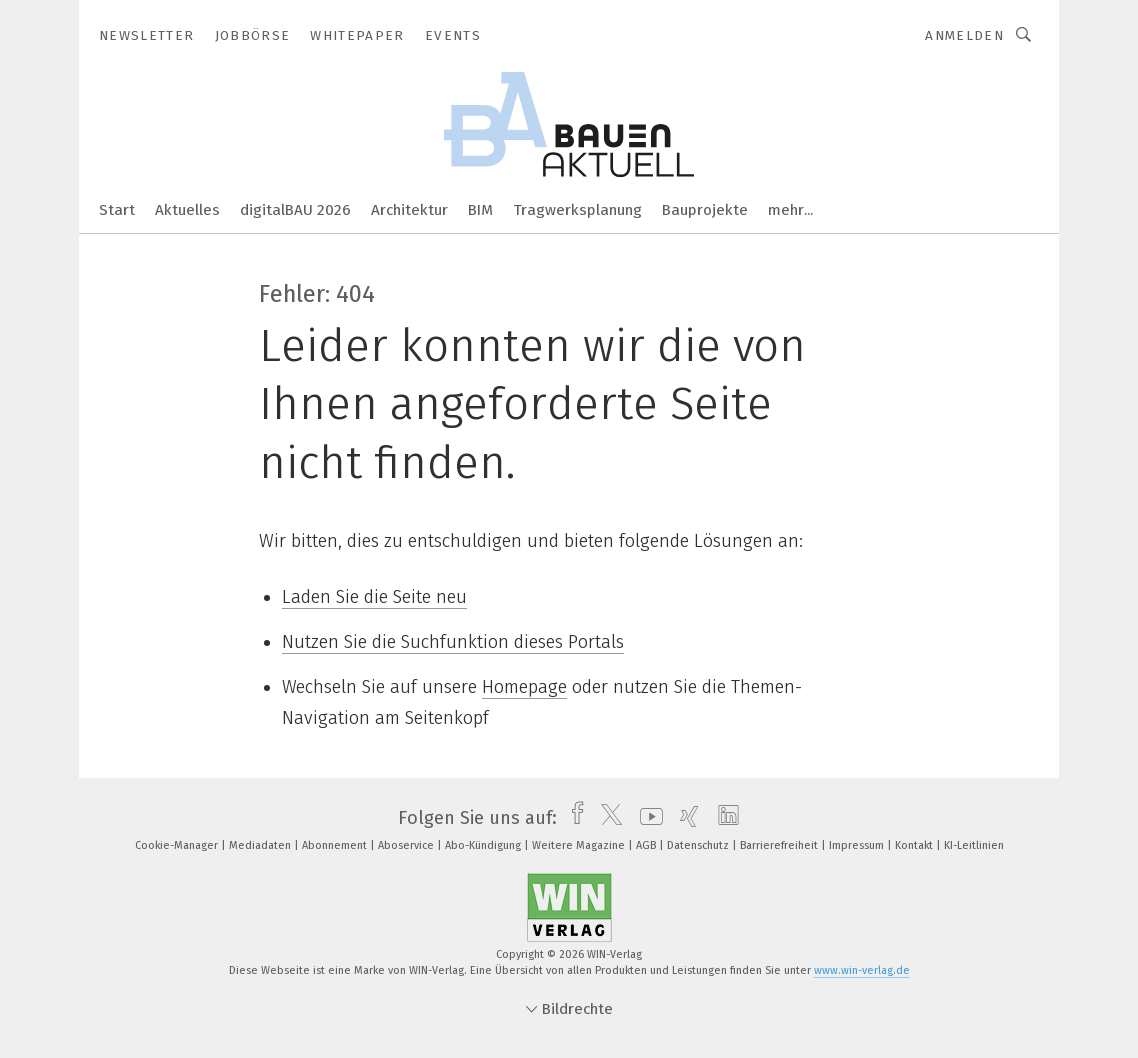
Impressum (858, 845)
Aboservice (407, 845)
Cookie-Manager (178, 845)
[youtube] (646, 818)
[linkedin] (723, 818)
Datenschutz (699, 845)
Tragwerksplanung (577, 210)
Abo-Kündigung (484, 845)
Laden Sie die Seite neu (374, 597)
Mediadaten (261, 845)
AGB (647, 845)
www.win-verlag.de (862, 970)
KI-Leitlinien (974, 845)
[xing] (684, 818)
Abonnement (336, 845)
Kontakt (915, 845)
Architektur (409, 210)
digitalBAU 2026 (295, 210)
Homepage (524, 687)
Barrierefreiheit (780, 845)
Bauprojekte (705, 210)
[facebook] (572, 818)
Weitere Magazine (580, 845)
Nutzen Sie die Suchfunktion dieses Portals (453, 642)
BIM (480, 210)
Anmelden (964, 35)
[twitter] (606, 818)
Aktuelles (187, 210)
